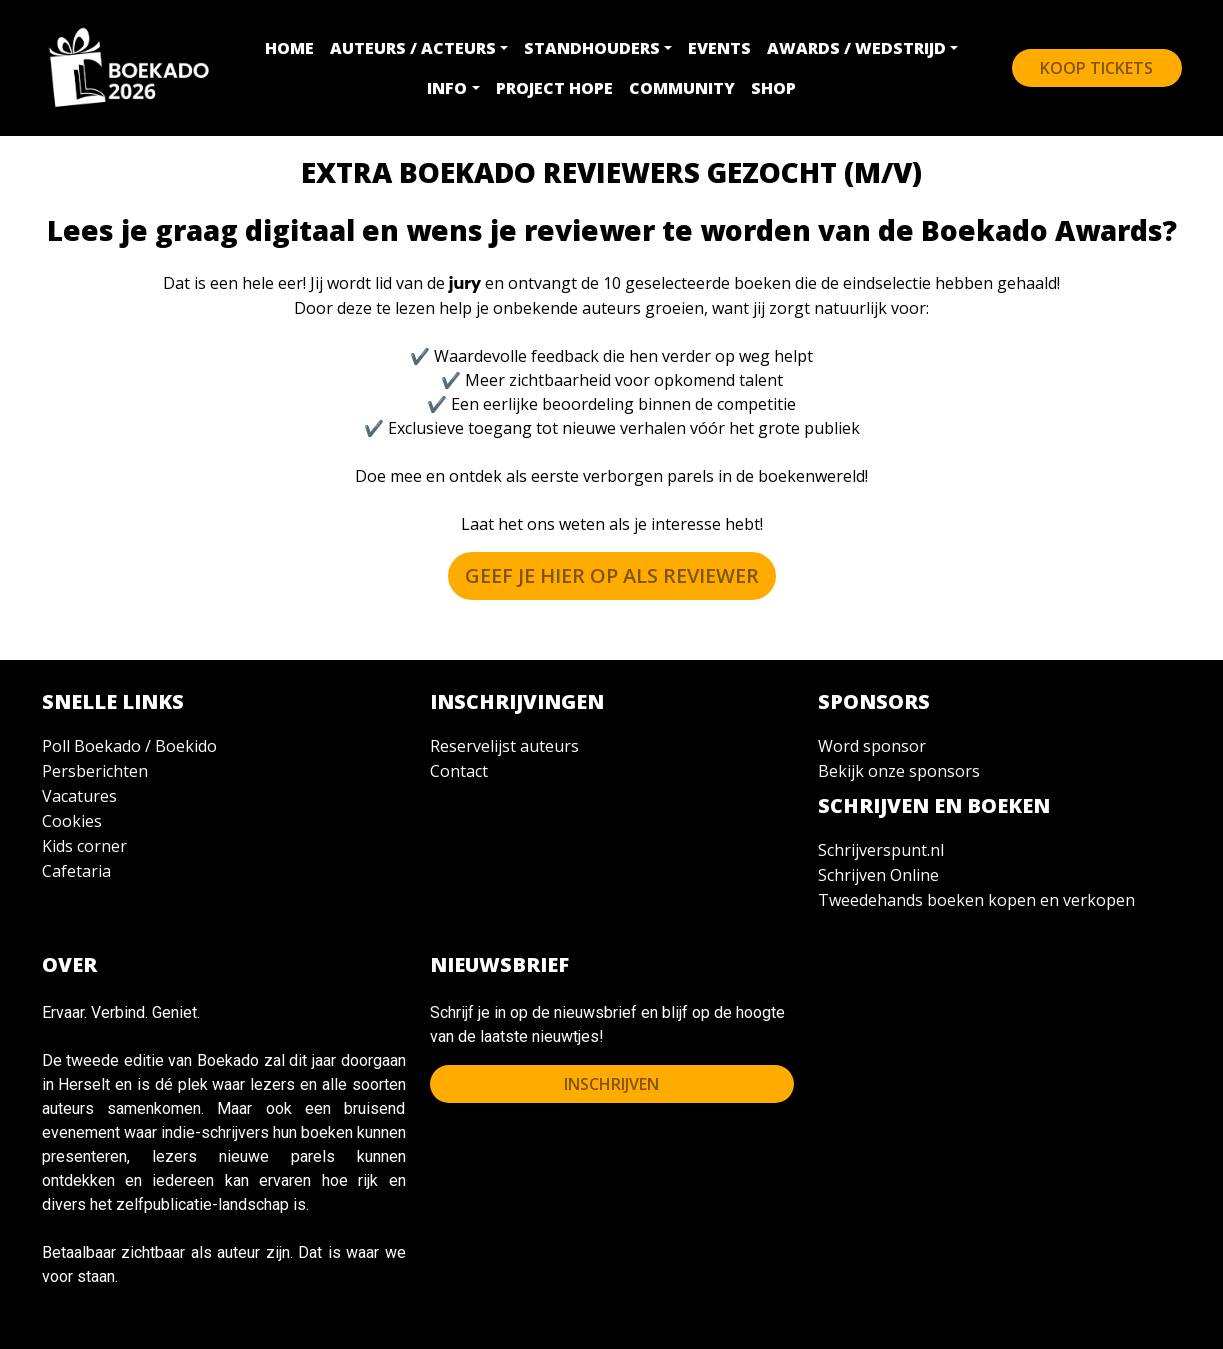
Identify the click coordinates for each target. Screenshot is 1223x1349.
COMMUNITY (682, 88)
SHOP (773, 88)
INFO (447, 88)
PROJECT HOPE (554, 88)
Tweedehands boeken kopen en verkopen (976, 900)
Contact (459, 771)
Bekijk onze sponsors (899, 771)
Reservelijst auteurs (504, 746)
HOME (289, 48)
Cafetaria (76, 871)
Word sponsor (872, 746)
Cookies (72, 821)
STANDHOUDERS (592, 48)
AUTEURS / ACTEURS (413, 48)
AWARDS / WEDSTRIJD (856, 48)
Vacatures (79, 796)
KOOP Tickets (1096, 68)
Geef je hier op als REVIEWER (612, 575)
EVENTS (719, 48)
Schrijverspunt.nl (881, 850)
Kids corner (84, 846)
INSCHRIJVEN (611, 1084)
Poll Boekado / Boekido (129, 746)
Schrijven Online (878, 875)
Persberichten (95, 771)
